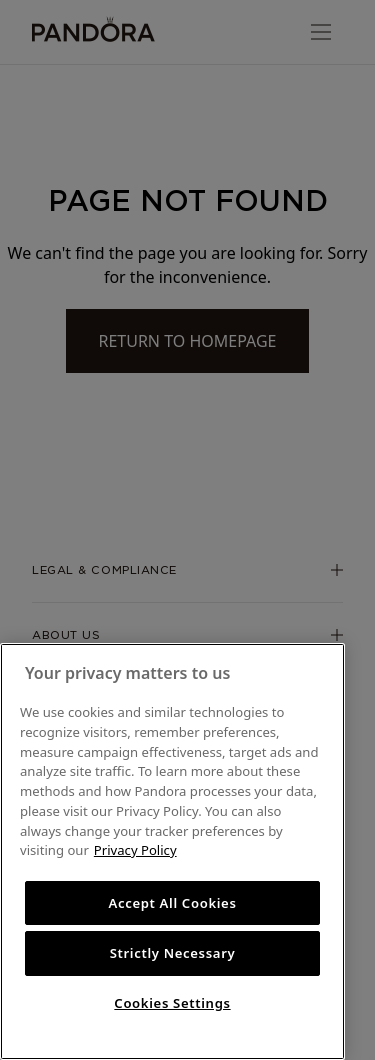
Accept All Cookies (172, 903)
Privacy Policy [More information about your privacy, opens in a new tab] (135, 850)
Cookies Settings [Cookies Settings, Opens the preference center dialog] (172, 1003)
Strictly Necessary (173, 953)
